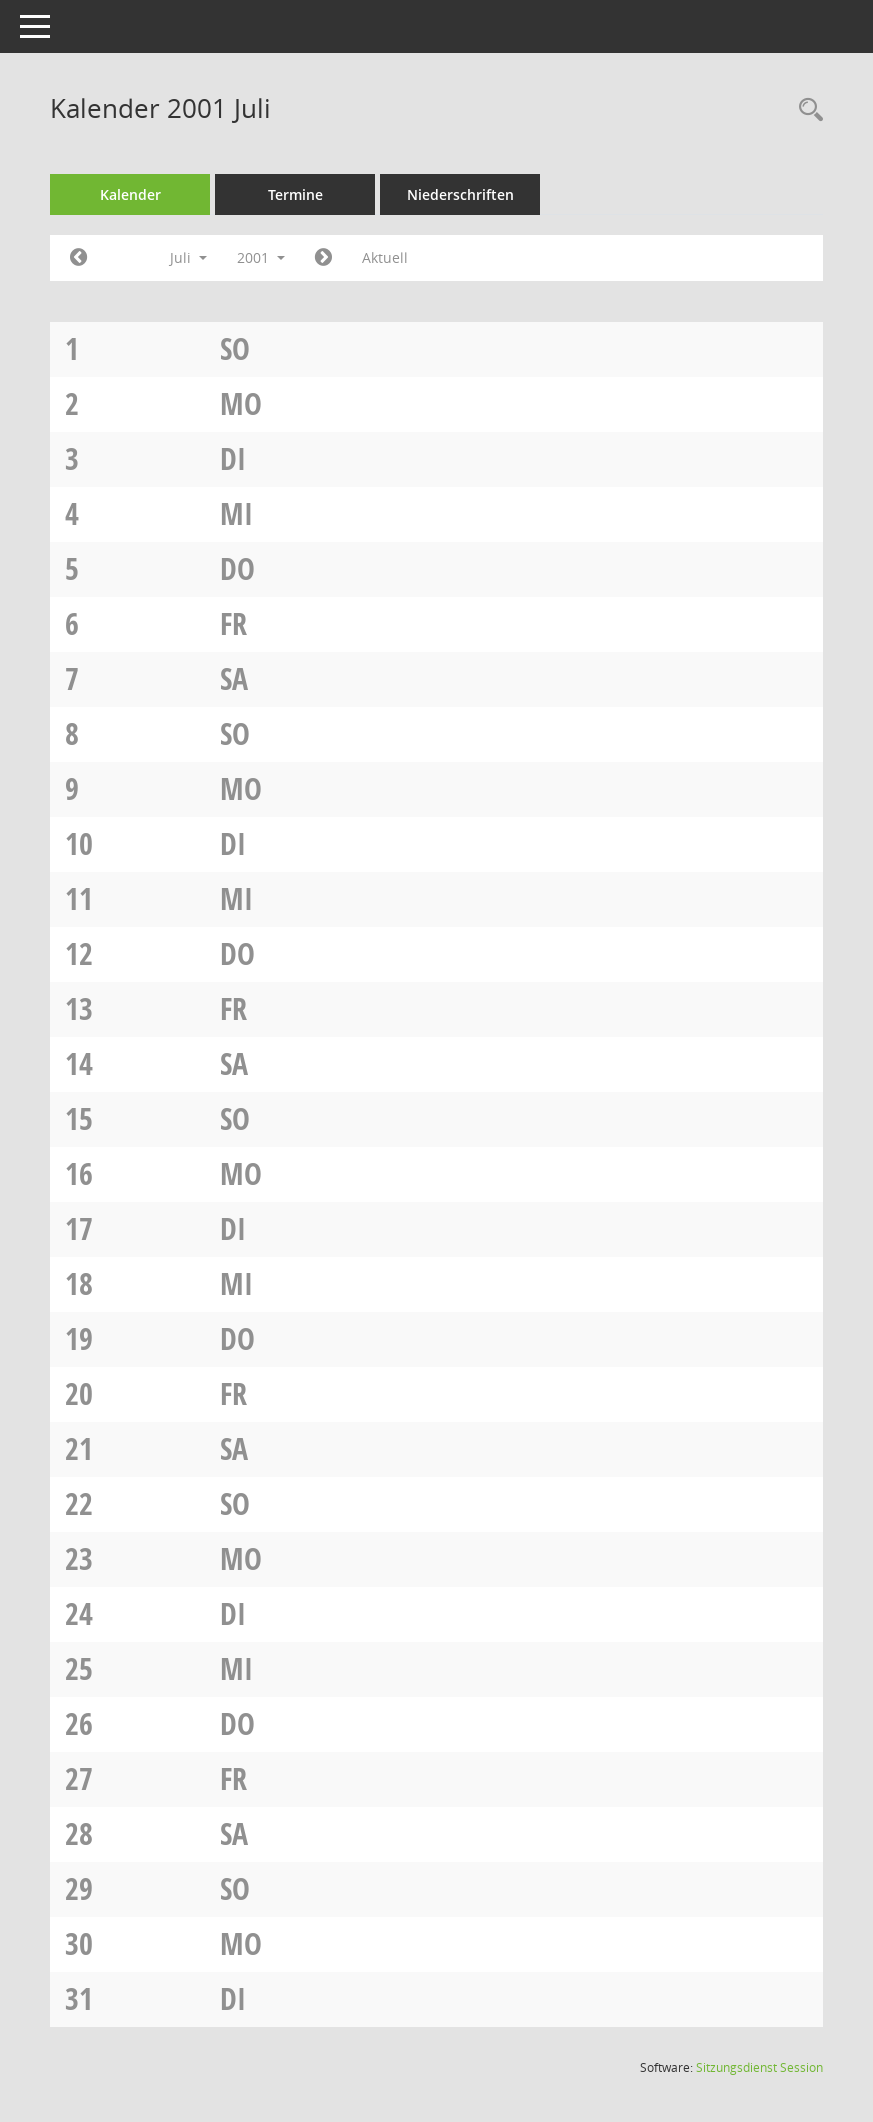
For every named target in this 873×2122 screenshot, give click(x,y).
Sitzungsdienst (759, 2067)
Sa (234, 678)
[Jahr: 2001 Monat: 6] (78, 258)
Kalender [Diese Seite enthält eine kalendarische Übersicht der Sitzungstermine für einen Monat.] (130, 194)
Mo (241, 403)
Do (237, 568)
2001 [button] (261, 257)
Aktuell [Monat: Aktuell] (385, 257)
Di (233, 458)
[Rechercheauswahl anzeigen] (806, 110)
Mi (236, 513)
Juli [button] (188, 257)
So (235, 348)
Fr (233, 623)
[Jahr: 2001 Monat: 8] (323, 258)
